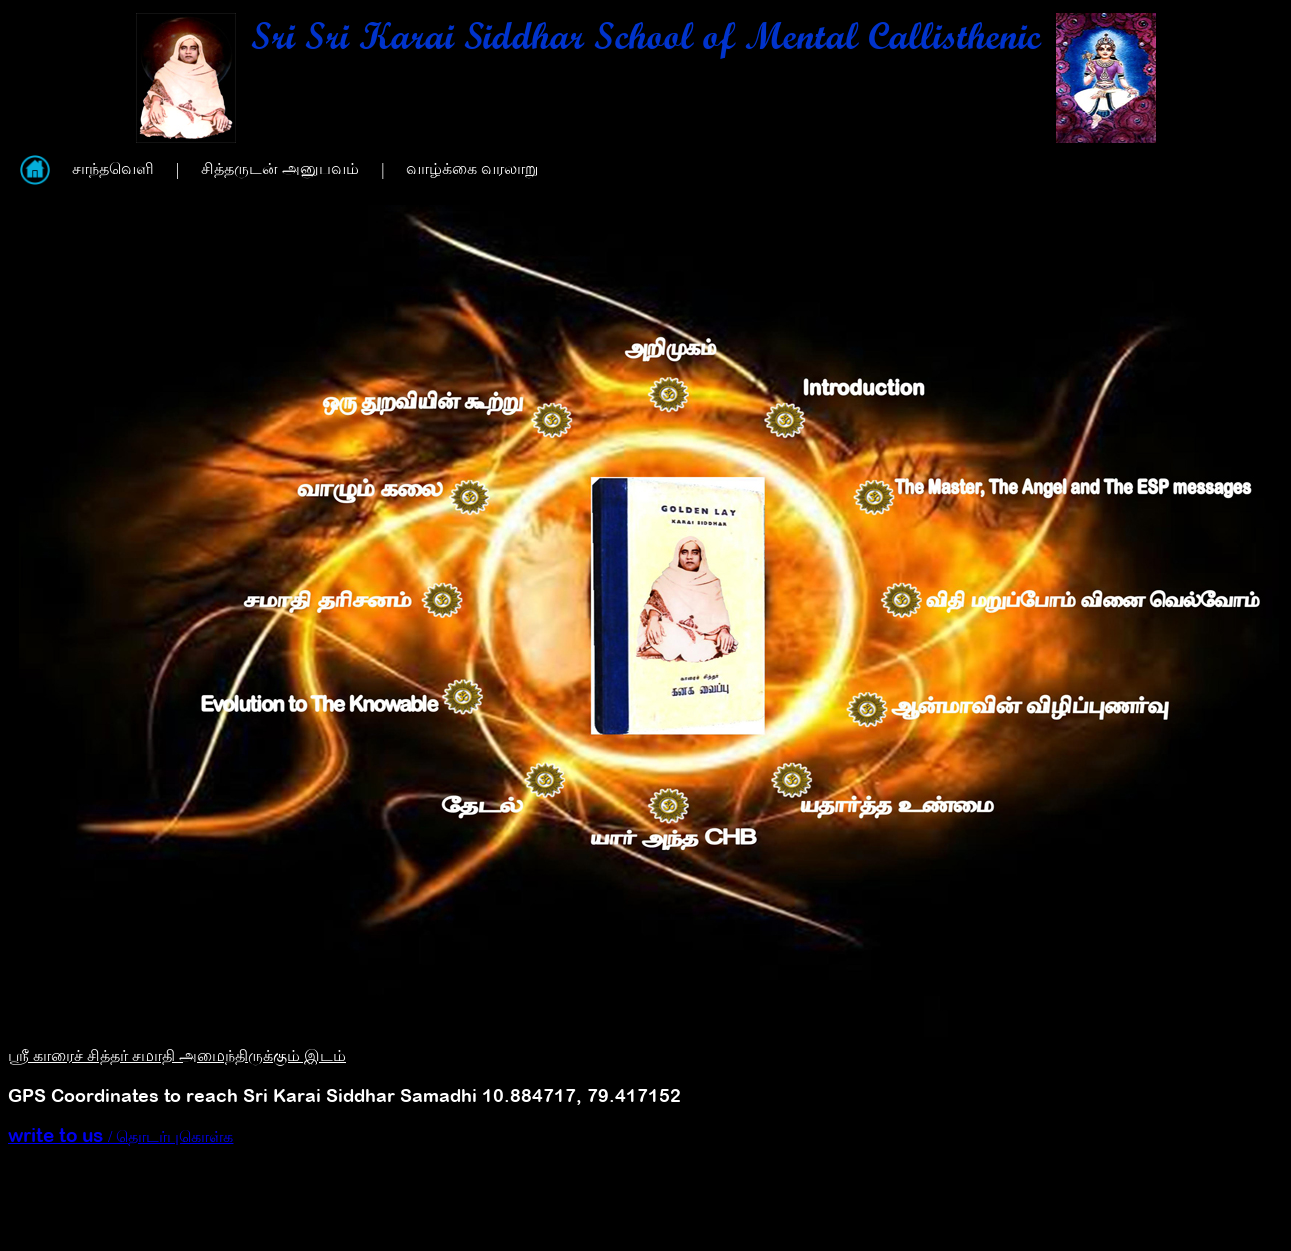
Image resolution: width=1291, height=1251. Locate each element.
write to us (58, 1135)
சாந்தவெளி (113, 168)
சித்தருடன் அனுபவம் (280, 168)
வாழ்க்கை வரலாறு (472, 168)
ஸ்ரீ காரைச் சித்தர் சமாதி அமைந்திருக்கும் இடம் (177, 1055)
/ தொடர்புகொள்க (170, 1136)
